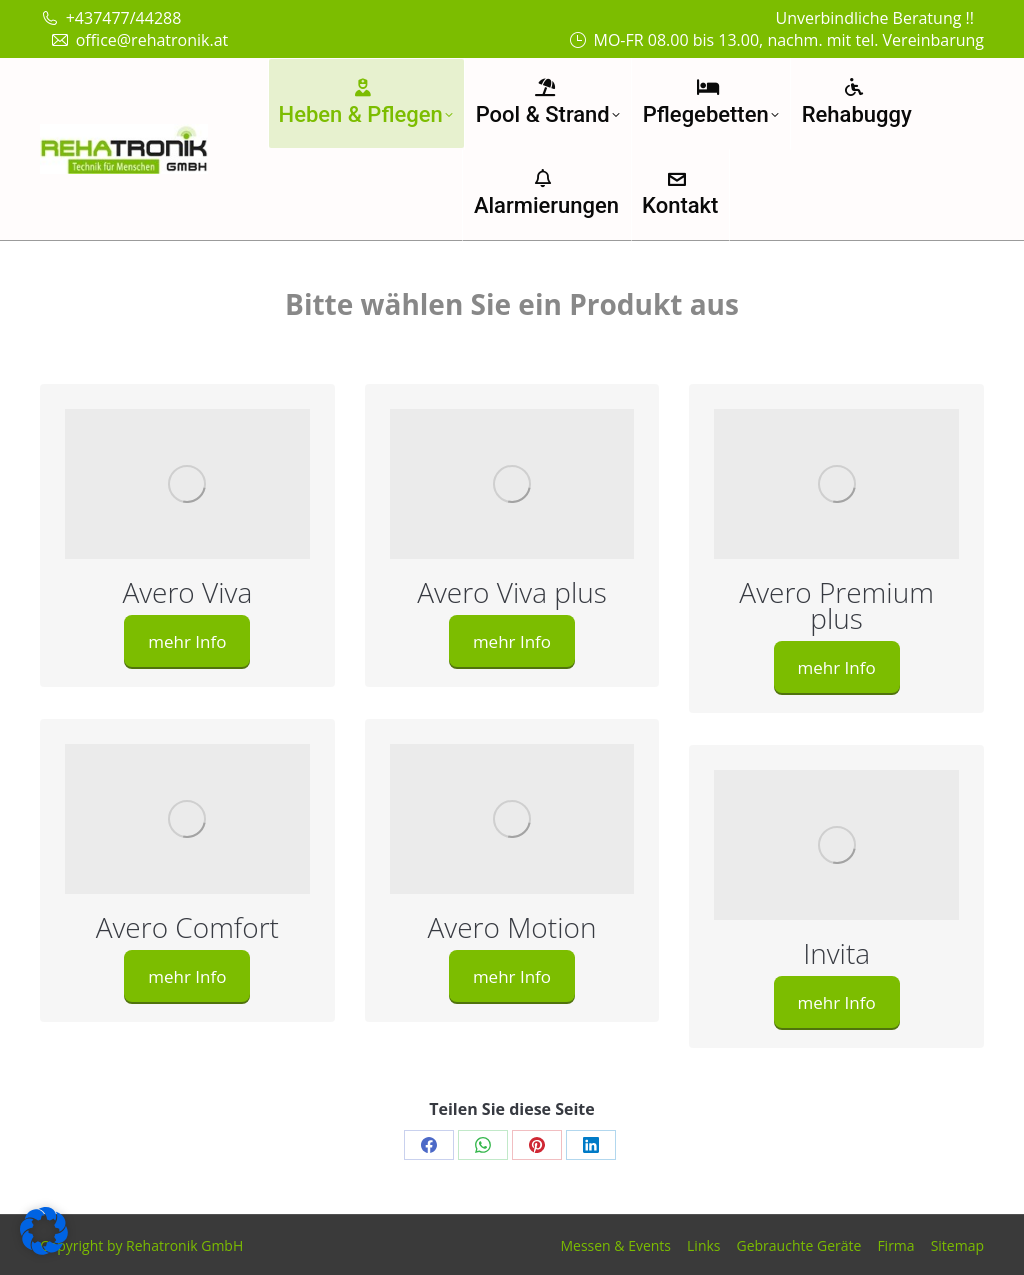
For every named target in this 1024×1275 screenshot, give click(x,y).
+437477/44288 (110, 18)
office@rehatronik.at (139, 40)
